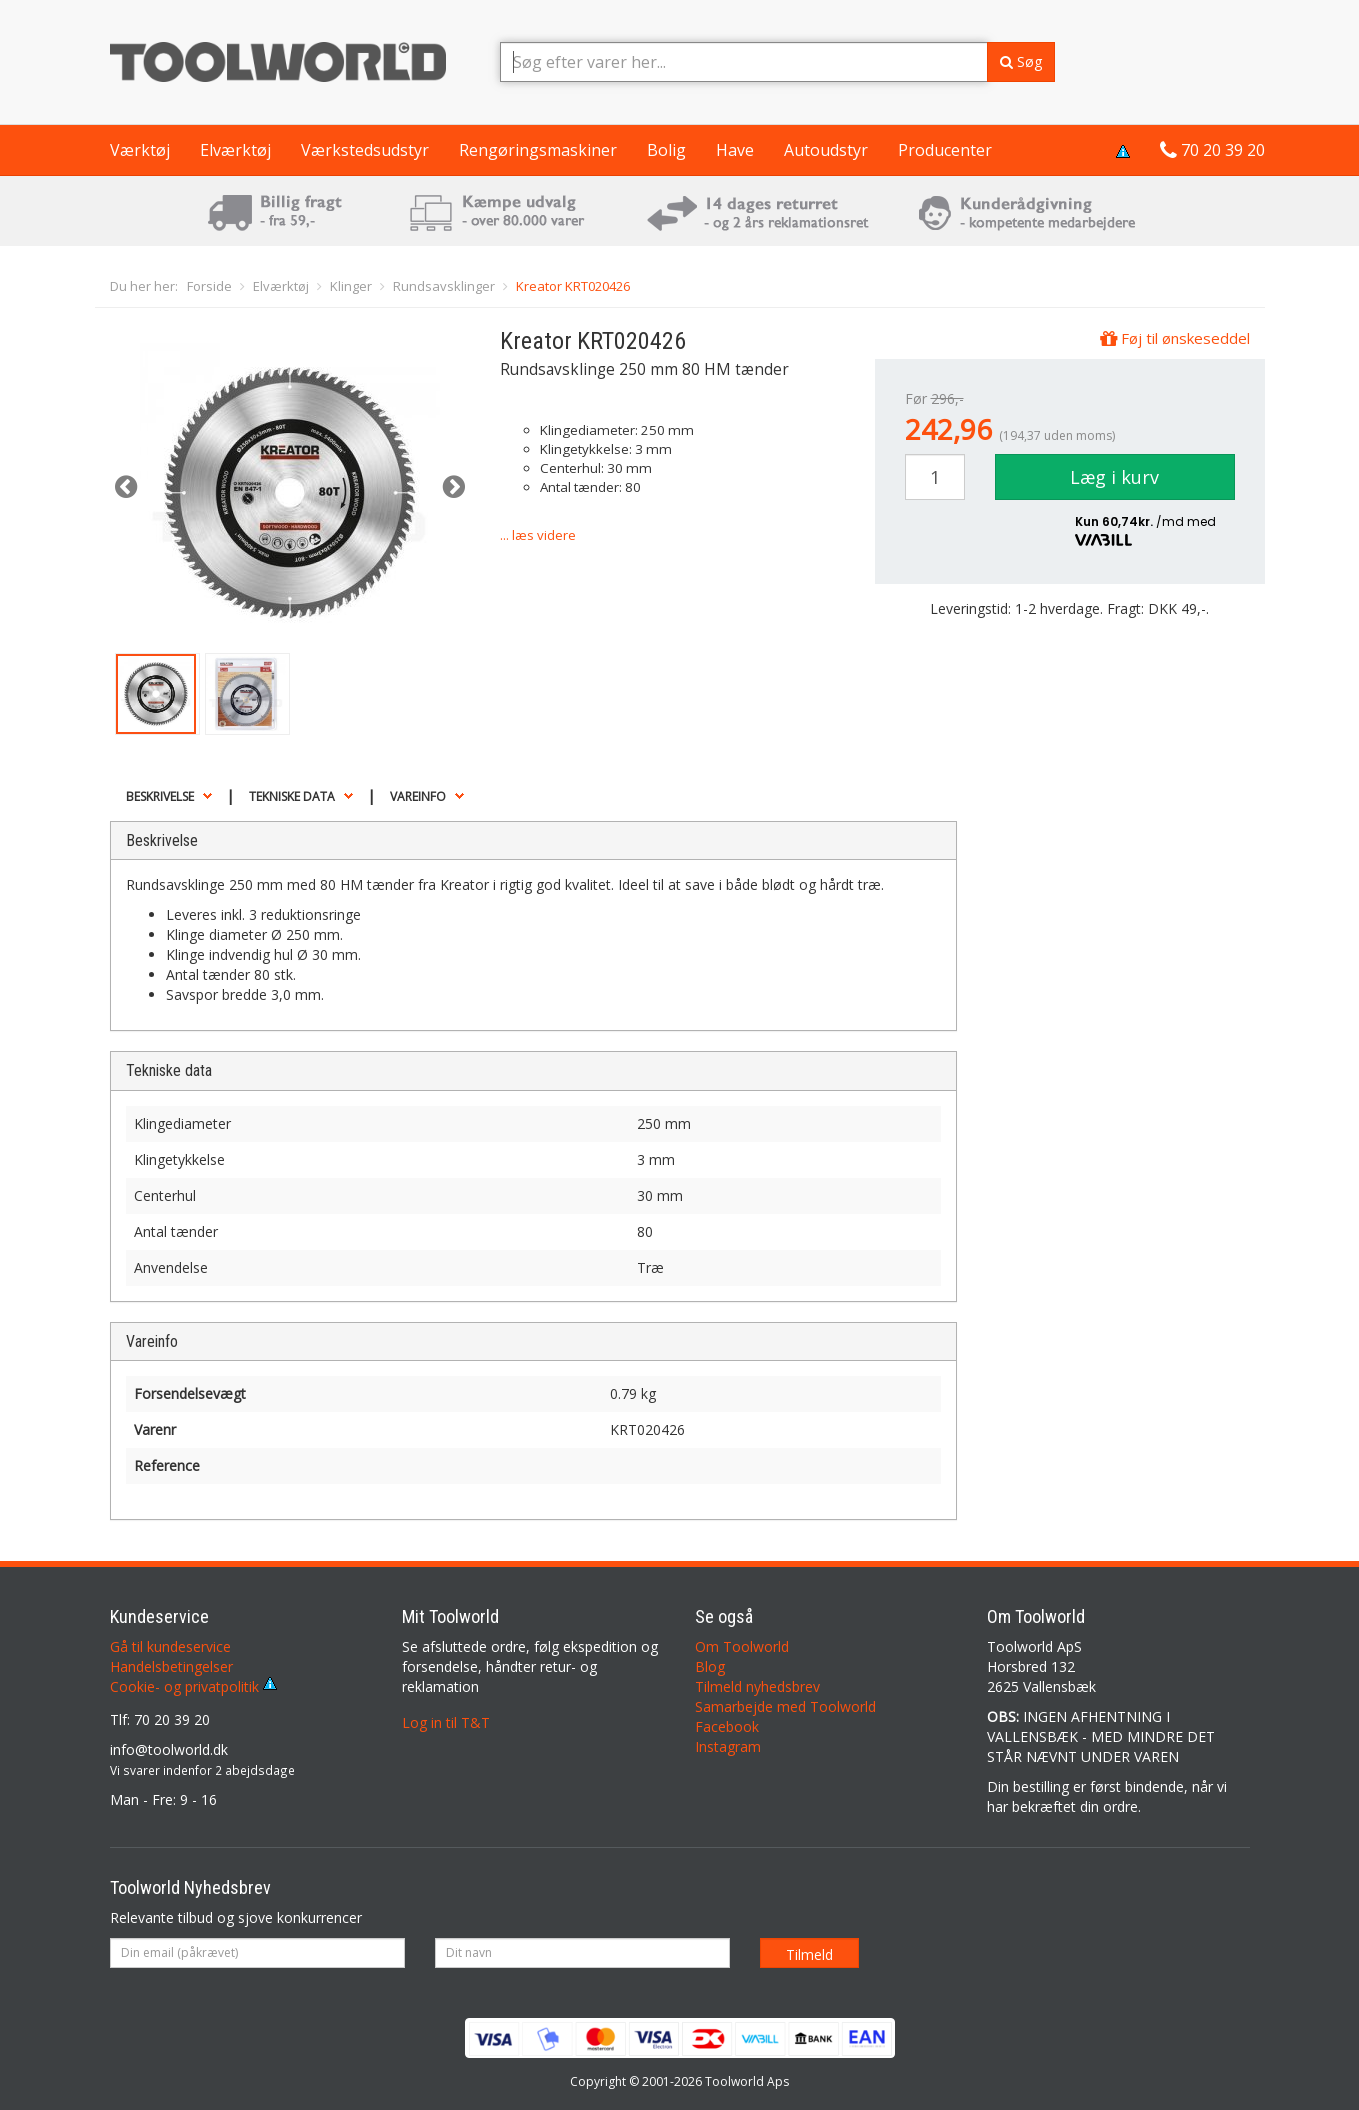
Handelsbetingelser (171, 1666)
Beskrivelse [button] (160, 796)
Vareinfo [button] (418, 796)
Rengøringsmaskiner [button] (538, 150)
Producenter (945, 150)
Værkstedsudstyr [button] (365, 150)
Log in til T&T (446, 1722)
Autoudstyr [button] (826, 150)
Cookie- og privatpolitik (193, 1686)
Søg (1021, 61)
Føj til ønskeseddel (1175, 338)
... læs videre (538, 535)
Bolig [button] (666, 150)
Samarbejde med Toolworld (785, 1706)
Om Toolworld (742, 1646)
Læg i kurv (1114, 477)
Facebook (727, 1726)
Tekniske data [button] (292, 796)
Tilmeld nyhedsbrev (757, 1686)
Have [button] (735, 150)
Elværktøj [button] (235, 150)
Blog (710, 1666)
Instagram (728, 1746)
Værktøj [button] (140, 150)
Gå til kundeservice (170, 1646)
